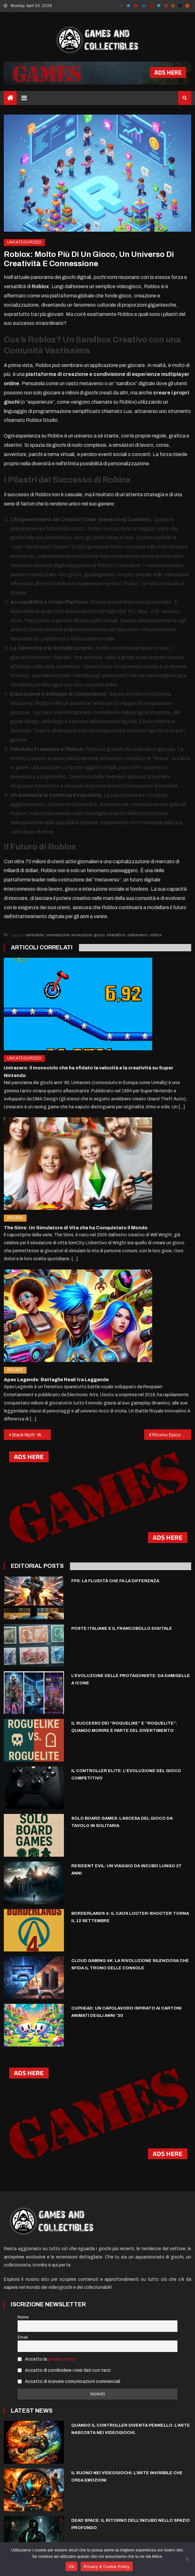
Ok (71, 2566)
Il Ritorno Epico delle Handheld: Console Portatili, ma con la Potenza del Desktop (170, 1435)
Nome (23, 2317)
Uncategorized (24, 242)
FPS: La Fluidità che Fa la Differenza (115, 1581)
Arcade (15, 1218)
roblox (156, 935)
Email (23, 2337)
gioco (99, 935)
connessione (57, 935)
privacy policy (61, 2359)
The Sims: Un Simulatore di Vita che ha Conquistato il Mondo (76, 1227)
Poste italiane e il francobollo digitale (121, 1628)
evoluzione (81, 935)
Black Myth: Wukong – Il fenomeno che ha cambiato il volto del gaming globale (31, 1435)
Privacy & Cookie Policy (106, 2566)
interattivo (116, 935)
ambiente (34, 935)
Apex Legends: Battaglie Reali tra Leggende (56, 1379)
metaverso (138, 935)
